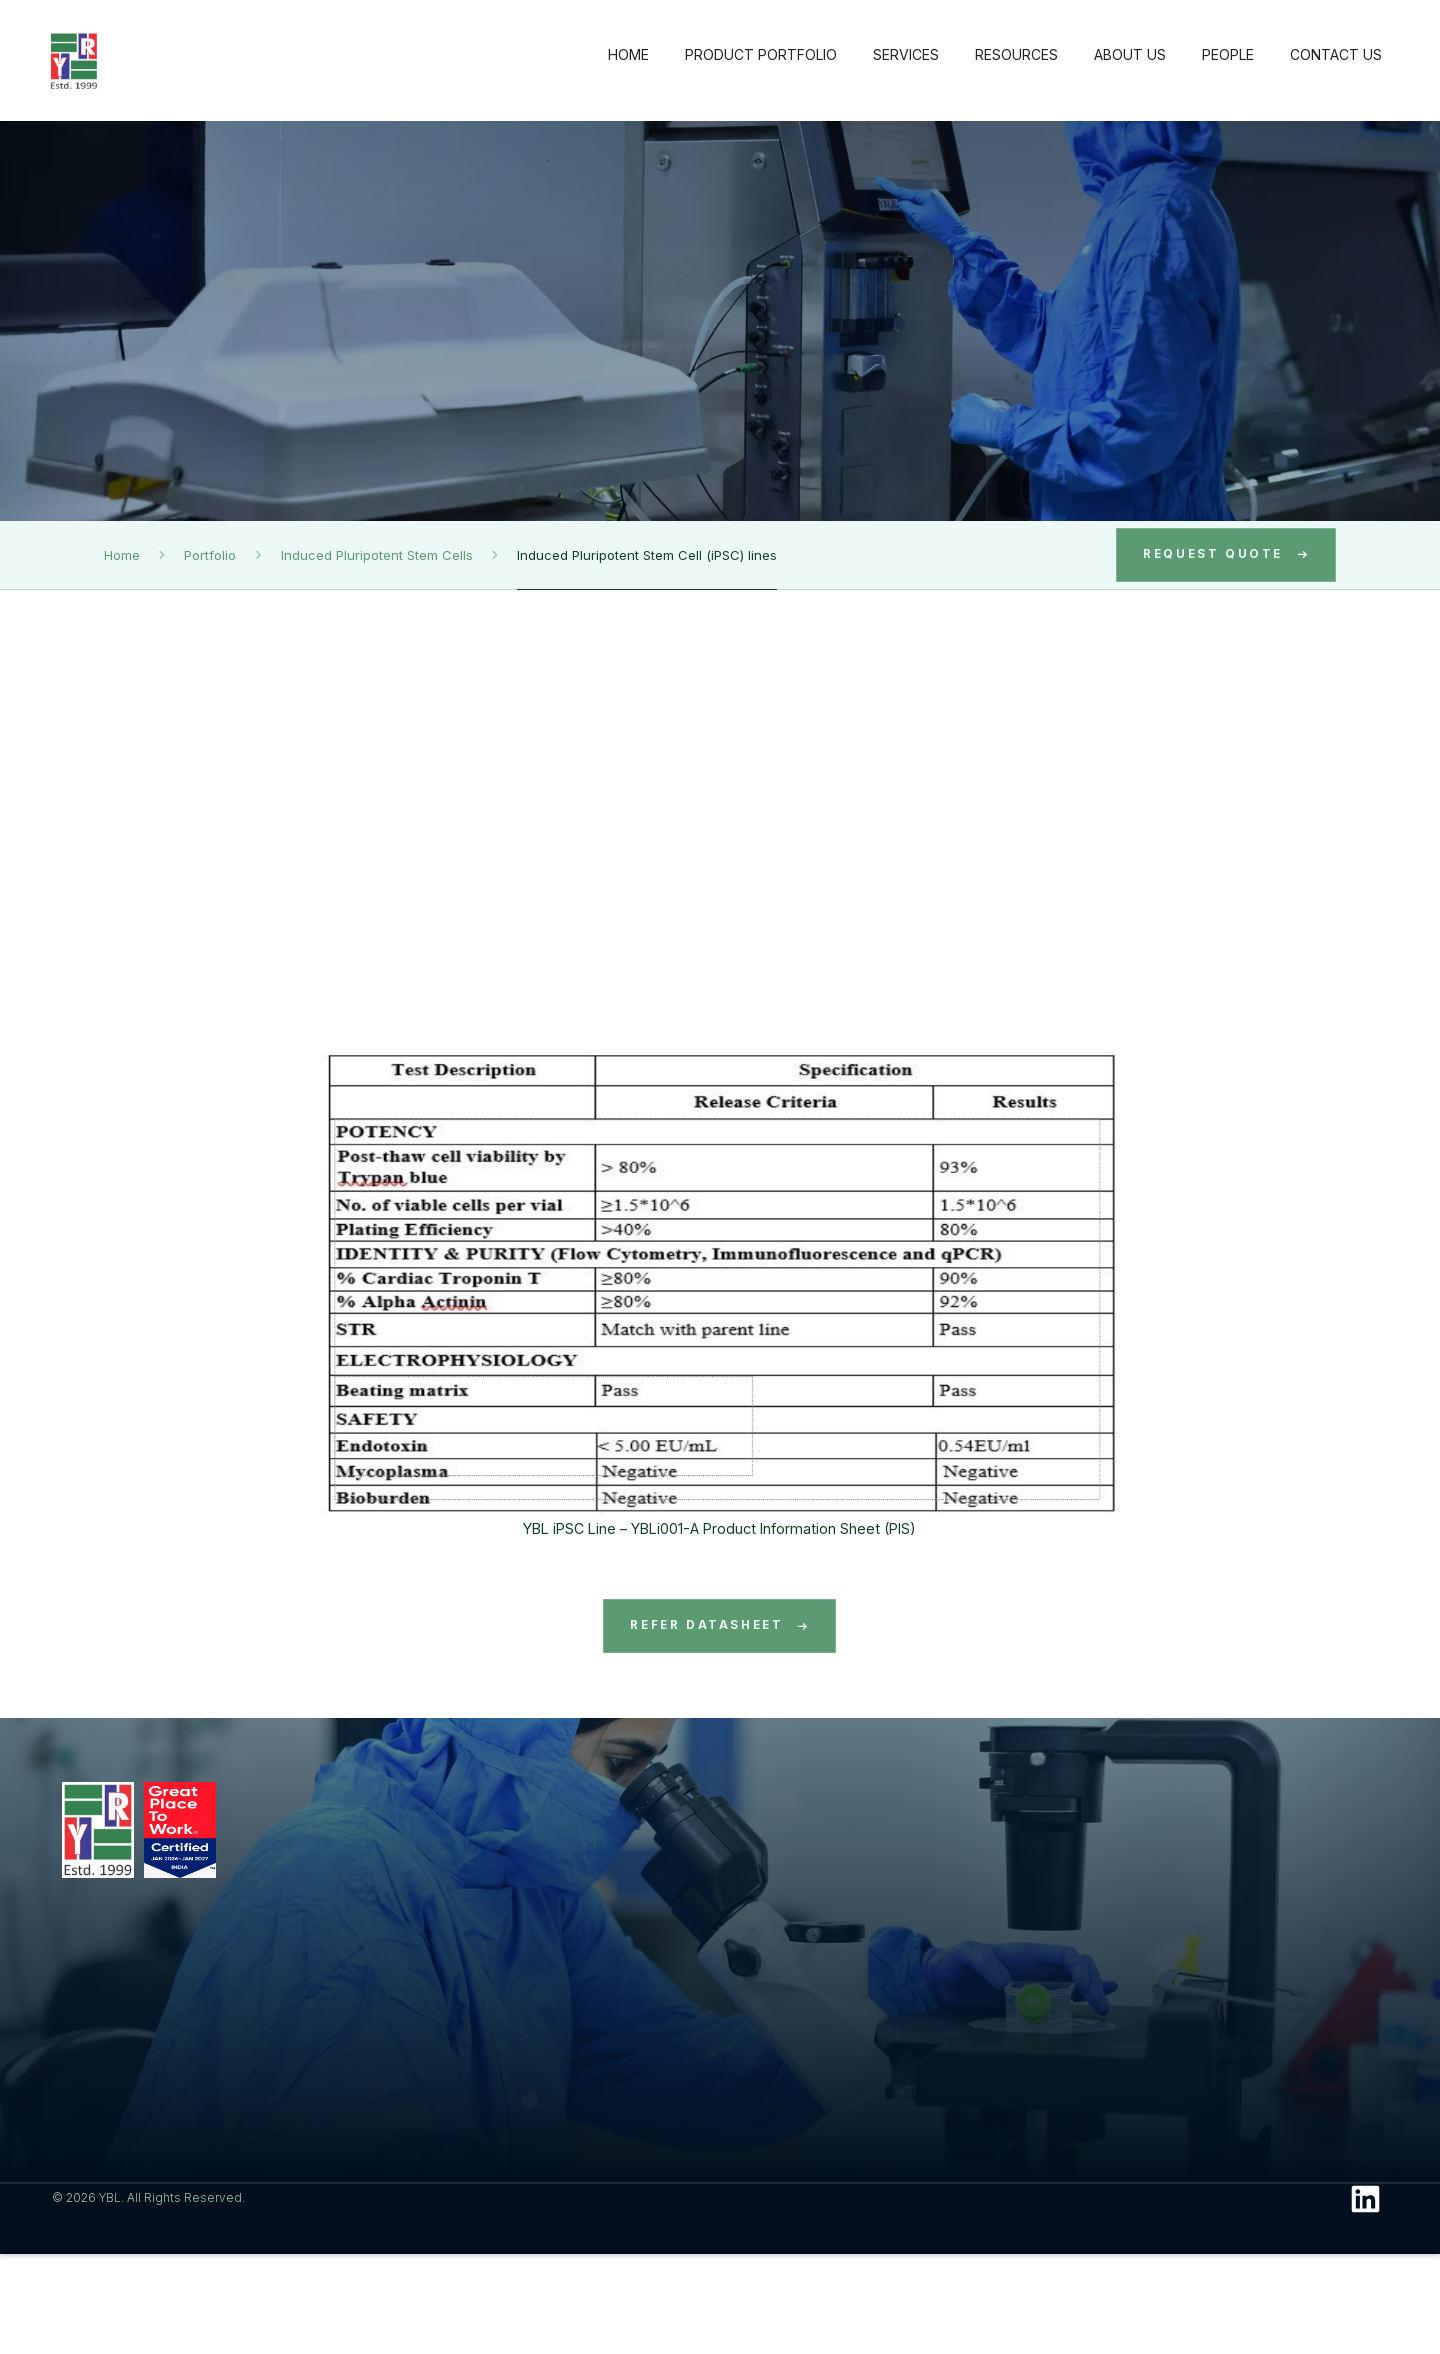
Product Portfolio (490, 1818)
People (1235, 1818)
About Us (1048, 1818)
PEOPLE (1228, 54)
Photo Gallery (852, 2030)
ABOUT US (1130, 54)
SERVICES (906, 54)
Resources (857, 1818)
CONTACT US (1336, 54)
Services (652, 1818)
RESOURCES (1016, 54)
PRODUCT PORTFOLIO (761, 54)
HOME (628, 54)
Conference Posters (873, 2057)
